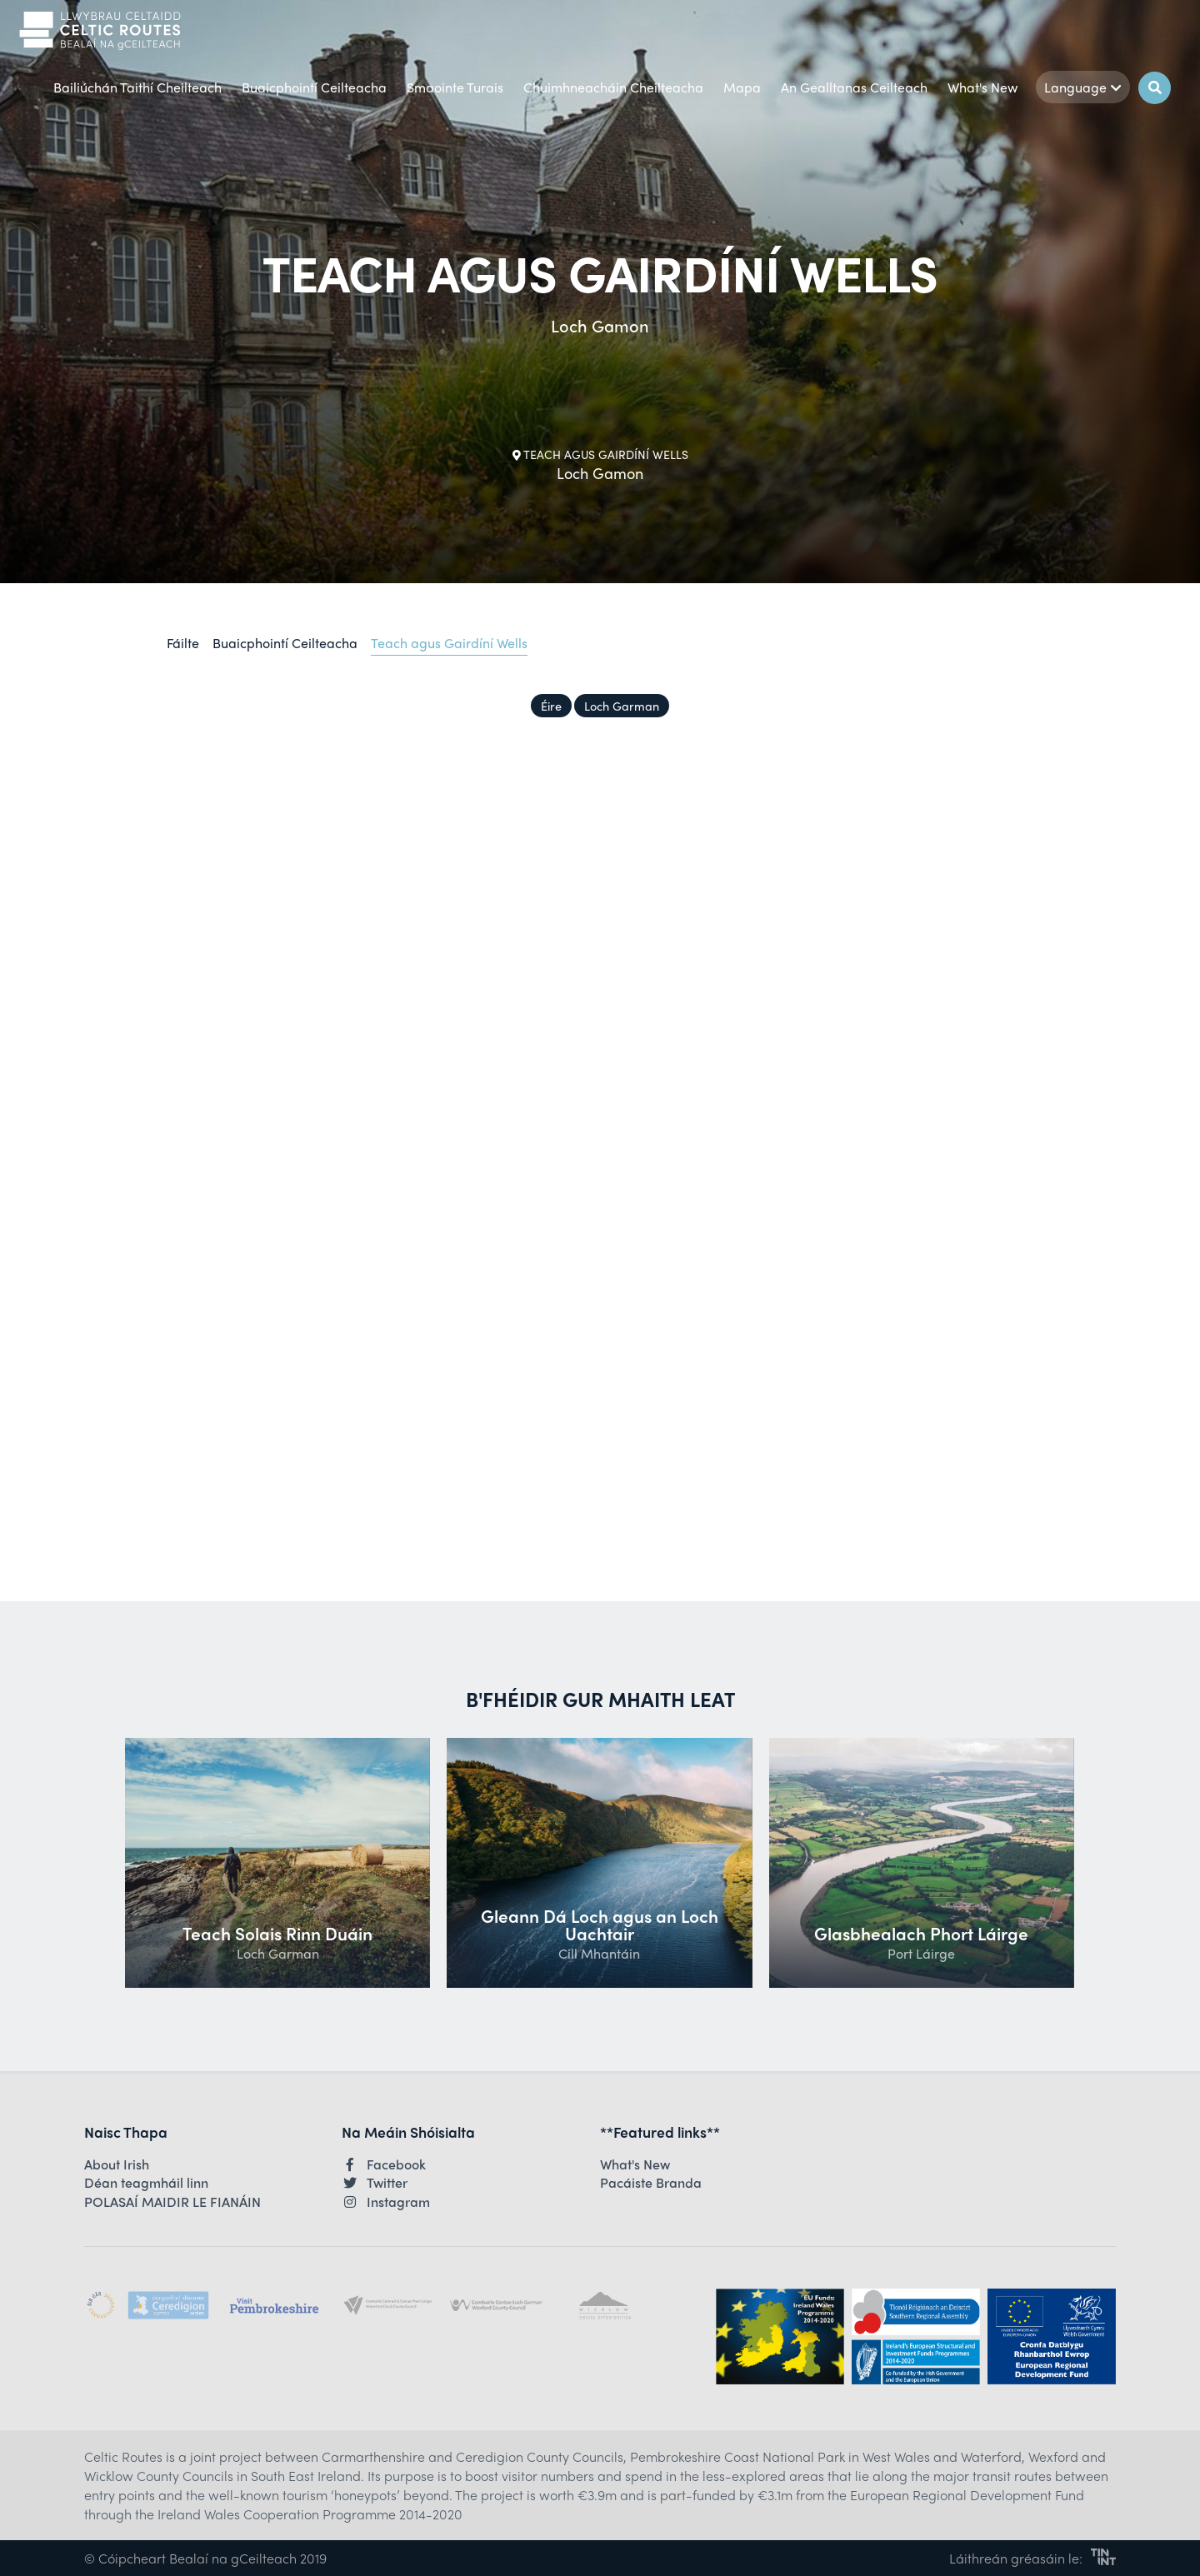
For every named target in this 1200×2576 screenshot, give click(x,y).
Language (1083, 87)
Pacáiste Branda (651, 2182)
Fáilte (183, 642)
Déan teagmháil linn (146, 2182)
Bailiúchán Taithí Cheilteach (137, 87)
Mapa (742, 87)
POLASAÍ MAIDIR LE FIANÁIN (172, 2201)
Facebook (384, 2164)
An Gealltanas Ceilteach (854, 87)
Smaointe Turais (455, 87)
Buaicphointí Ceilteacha (314, 87)
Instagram (386, 2201)
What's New (983, 87)
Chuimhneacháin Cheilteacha (613, 87)
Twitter (375, 2182)
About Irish (116, 2164)
